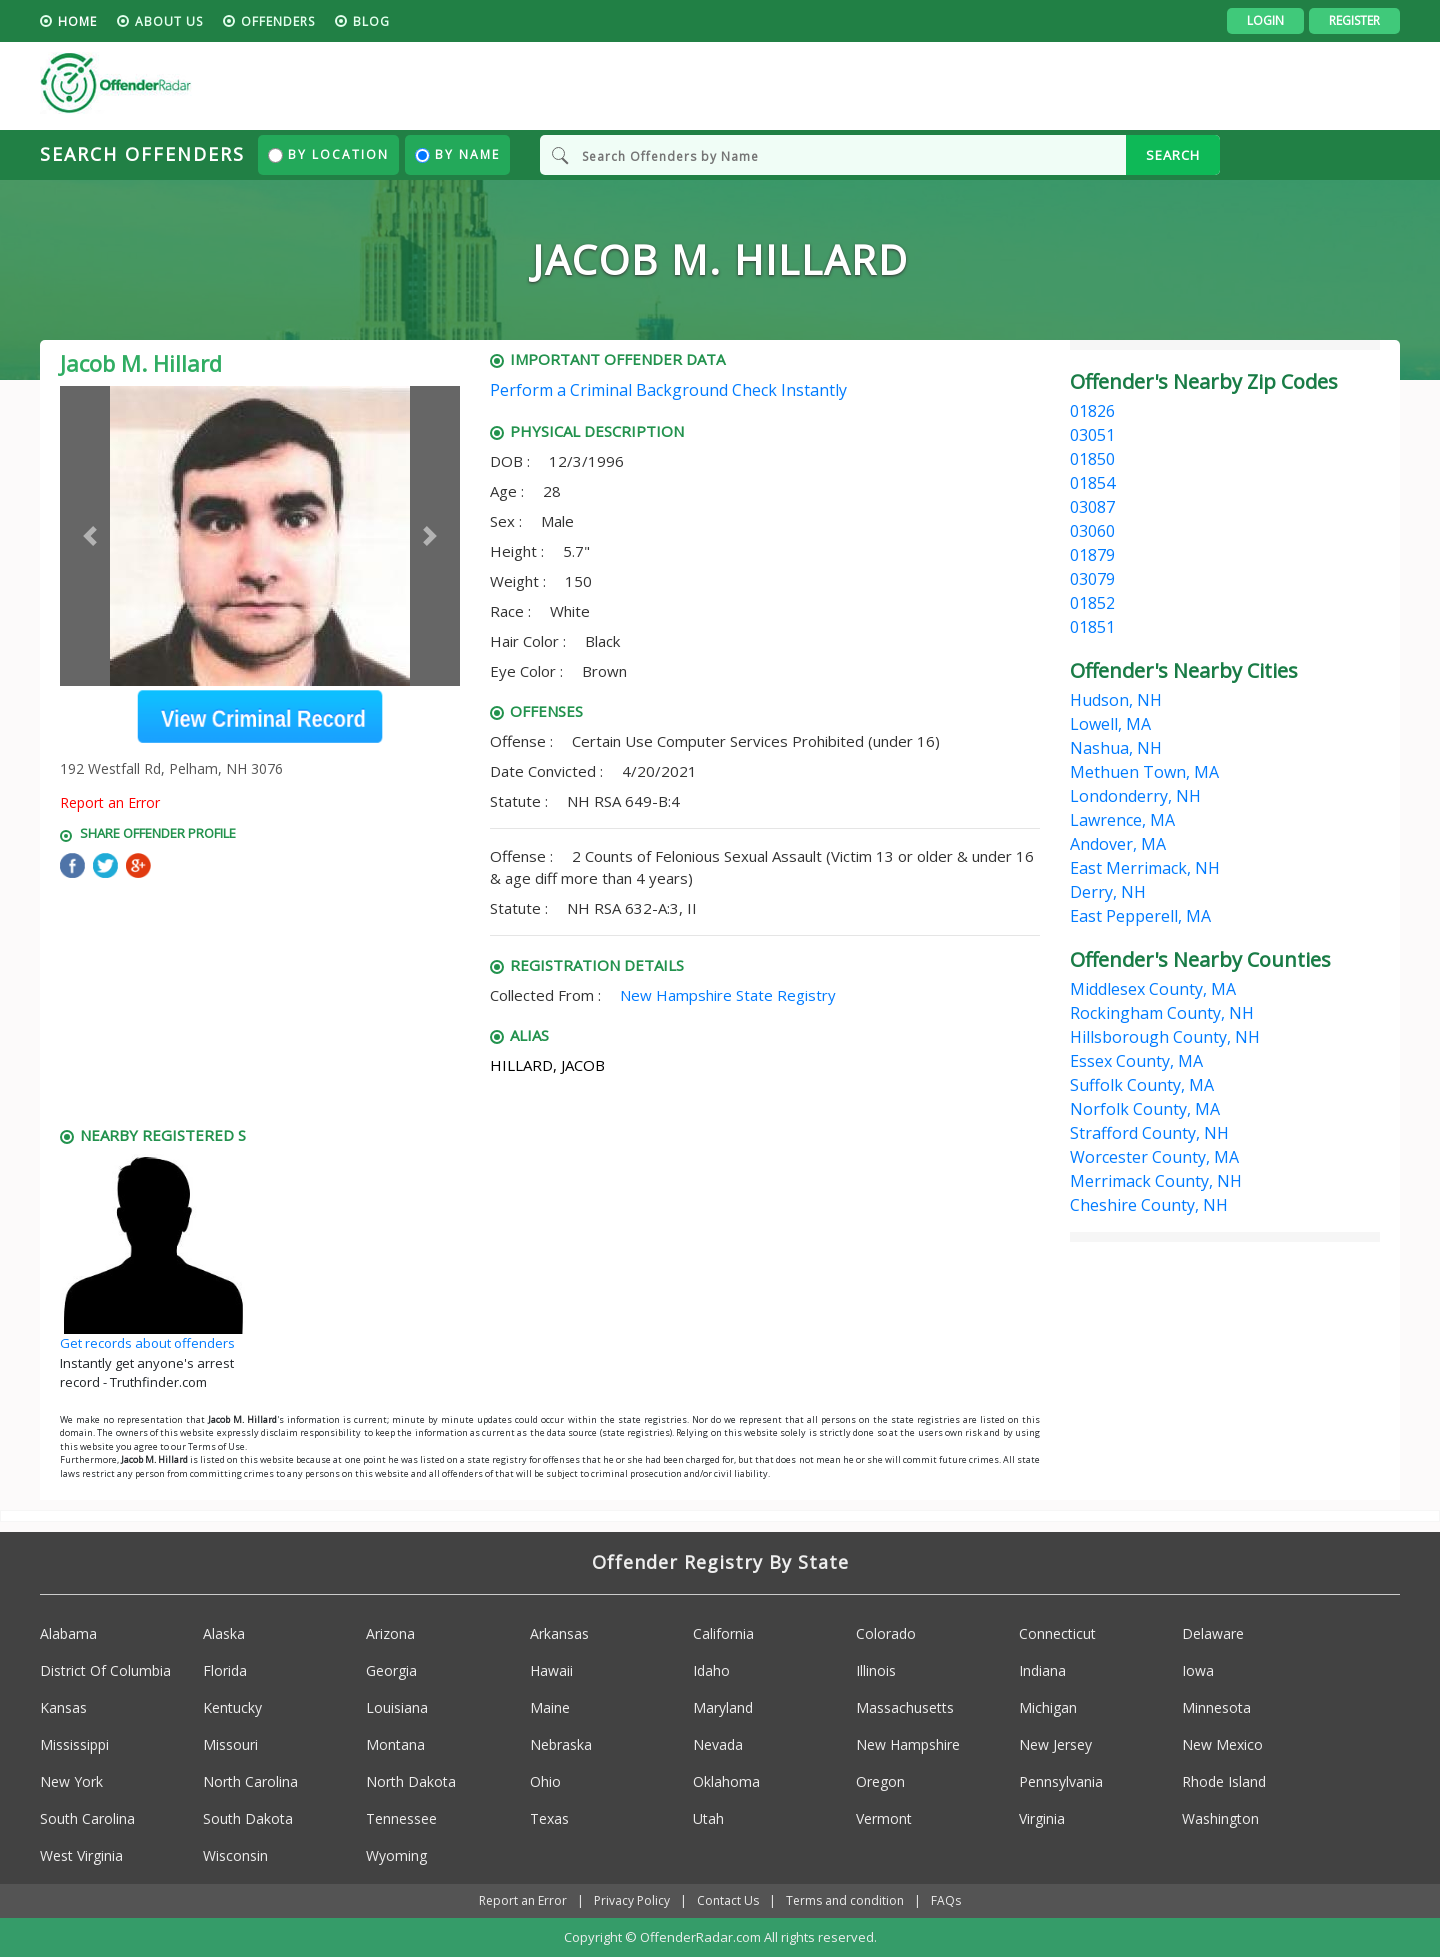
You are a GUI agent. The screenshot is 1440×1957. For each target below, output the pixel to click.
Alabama (68, 1633)
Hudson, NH (1116, 700)
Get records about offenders (147, 1343)
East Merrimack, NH (1145, 868)
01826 (1092, 411)
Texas (549, 1818)
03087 (1092, 507)
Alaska (224, 1633)
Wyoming (396, 1855)
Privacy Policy (632, 1900)
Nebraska (561, 1744)
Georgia (391, 1670)
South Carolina (87, 1818)
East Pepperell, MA (1140, 916)
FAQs (946, 1900)
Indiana (1042, 1670)
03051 (1092, 435)
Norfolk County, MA (1145, 1109)
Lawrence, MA (1122, 820)
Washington (1220, 1818)
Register (1354, 20)
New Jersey (1055, 1744)
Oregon (880, 1781)
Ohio (545, 1781)
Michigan (1048, 1707)
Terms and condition (845, 1900)
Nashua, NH (1116, 748)
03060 (1092, 531)
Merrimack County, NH (1156, 1181)
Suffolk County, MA (1142, 1085)
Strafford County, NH (1149, 1133)
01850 (1092, 459)
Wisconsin (235, 1855)
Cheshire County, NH (1149, 1205)
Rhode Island (1224, 1781)
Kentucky (232, 1707)
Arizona (390, 1633)
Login (1265, 20)
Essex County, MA (1136, 1061)
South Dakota (248, 1818)
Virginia (1042, 1818)
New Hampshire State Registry (728, 995)
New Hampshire (908, 1744)
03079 (1092, 579)
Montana (395, 1744)
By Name (457, 154)
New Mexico (1222, 1744)
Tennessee (401, 1818)
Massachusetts (905, 1707)
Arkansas (559, 1633)
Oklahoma (726, 1781)
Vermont (884, 1818)
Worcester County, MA (1154, 1157)
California (723, 1633)
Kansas (63, 1707)
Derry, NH (1108, 892)
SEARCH (1173, 155)
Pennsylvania (1061, 1781)
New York (71, 1781)
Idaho (711, 1670)
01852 (1092, 603)
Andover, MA (1118, 844)
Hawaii (551, 1670)
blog (371, 21)
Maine (550, 1707)
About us (169, 21)
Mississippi (74, 1744)
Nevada (718, 1744)
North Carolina (250, 1781)
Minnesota (1216, 1707)
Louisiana (397, 1707)
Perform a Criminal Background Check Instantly (668, 390)
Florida (225, 1670)
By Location (328, 154)
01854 (1092, 483)
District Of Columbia (105, 1670)
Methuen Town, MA (1144, 772)
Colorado (886, 1633)
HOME (77, 21)
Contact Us (728, 1900)
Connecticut (1057, 1633)
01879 (1092, 555)
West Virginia (81, 1855)
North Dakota (411, 1781)
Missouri (230, 1744)
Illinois (876, 1670)
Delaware (1213, 1633)
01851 (1092, 627)
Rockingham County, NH (1162, 1013)
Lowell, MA (1110, 724)
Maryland (723, 1707)
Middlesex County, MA (1153, 989)
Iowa (1198, 1670)
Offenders (278, 21)
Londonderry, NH (1135, 796)
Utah (708, 1818)
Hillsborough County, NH (1165, 1037)
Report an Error (110, 802)
